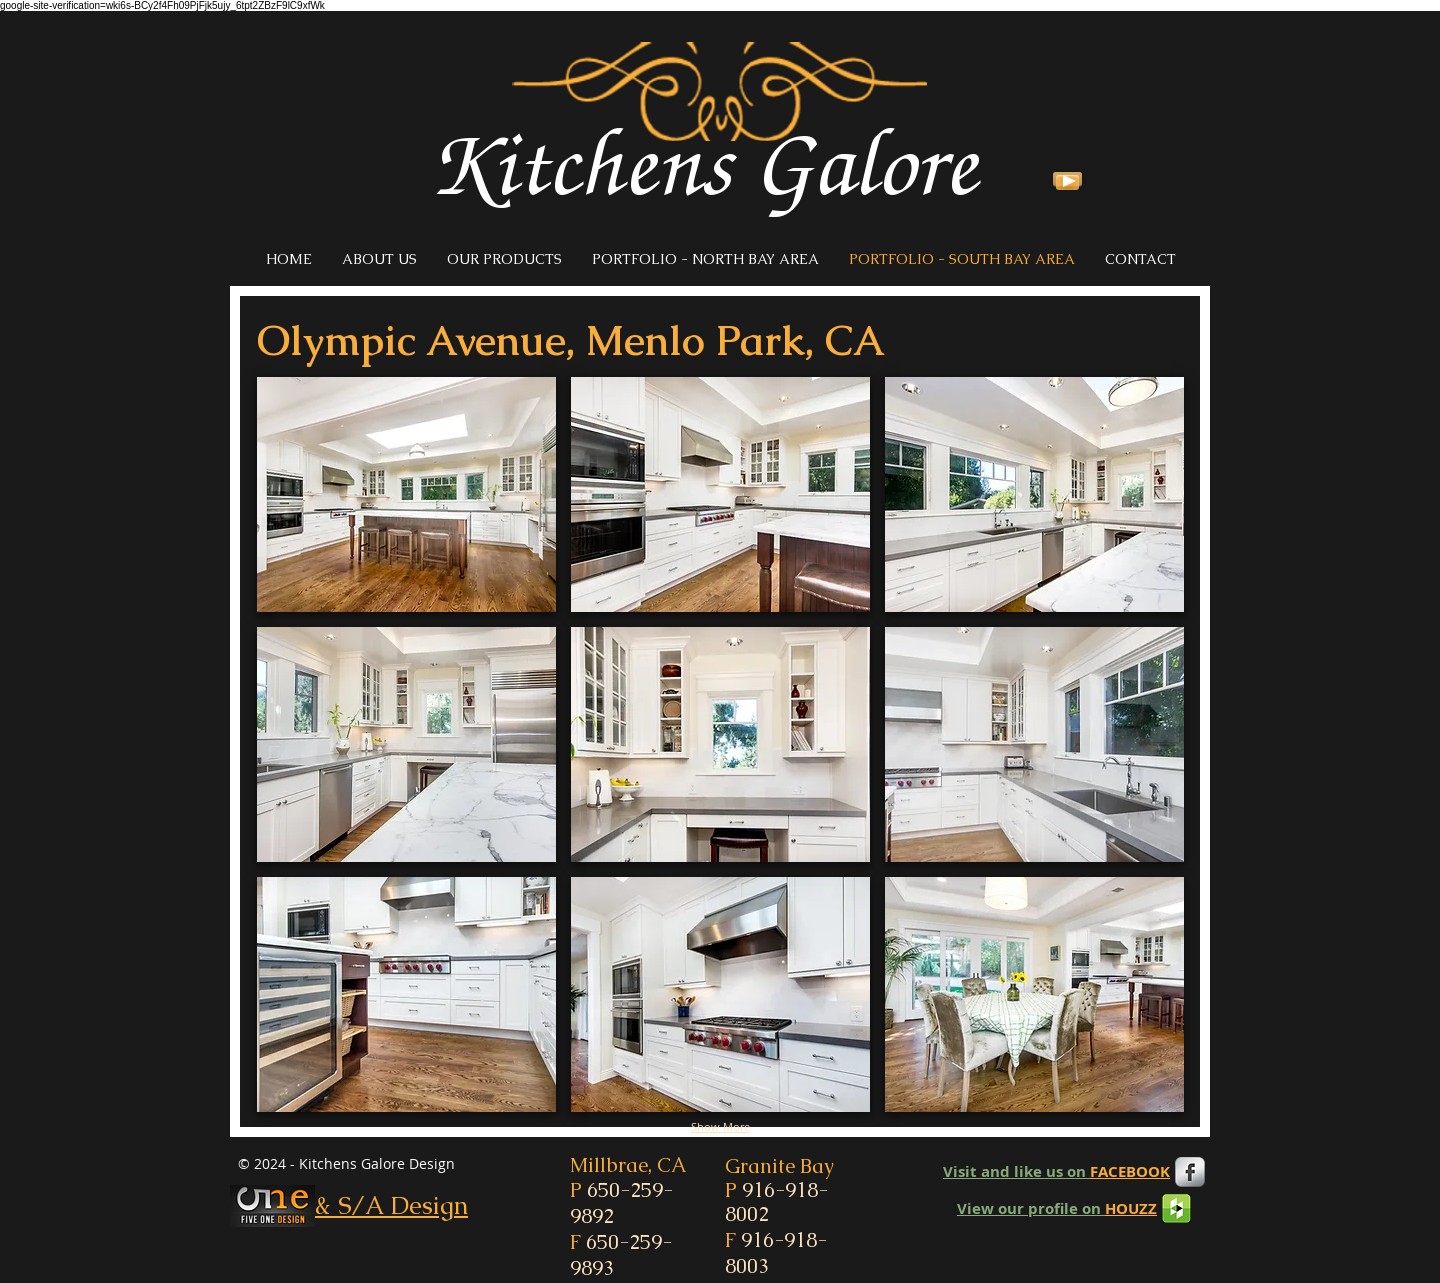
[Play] (1067, 179)
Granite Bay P (779, 1190)
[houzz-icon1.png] (1176, 1208)
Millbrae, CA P (628, 1190)
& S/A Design (391, 1205)
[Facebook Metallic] (1190, 1172)
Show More (720, 1126)
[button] (406, 494)
